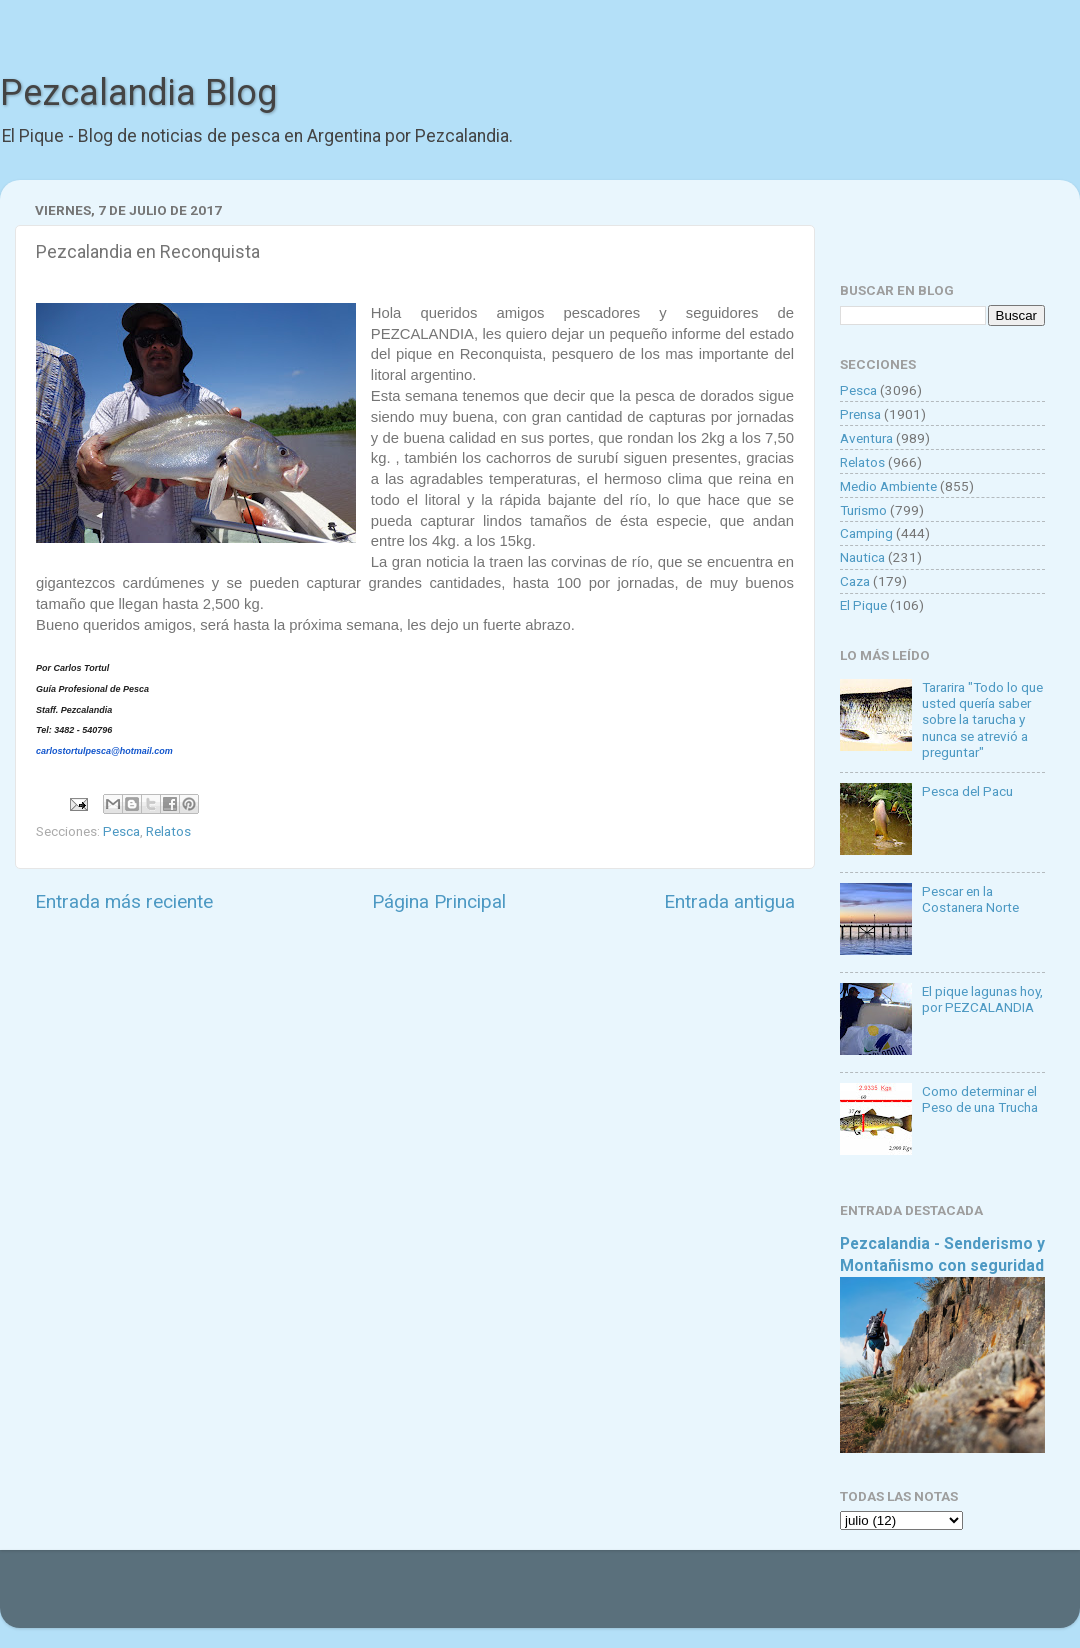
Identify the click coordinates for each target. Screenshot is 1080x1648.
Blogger (745, 1599)
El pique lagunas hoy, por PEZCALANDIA (982, 999)
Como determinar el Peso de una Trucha (980, 1099)
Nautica (862, 557)
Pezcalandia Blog (138, 93)
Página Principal (439, 901)
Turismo (863, 510)
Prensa (860, 414)
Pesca (121, 831)
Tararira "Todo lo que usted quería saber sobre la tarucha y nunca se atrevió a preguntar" (982, 719)
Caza (855, 581)
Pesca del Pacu (967, 791)
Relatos (168, 831)
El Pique (863, 605)
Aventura (866, 438)
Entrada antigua (729, 901)
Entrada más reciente (124, 901)
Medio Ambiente (888, 486)
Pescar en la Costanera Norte (970, 899)
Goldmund (575, 1599)
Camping (866, 533)
